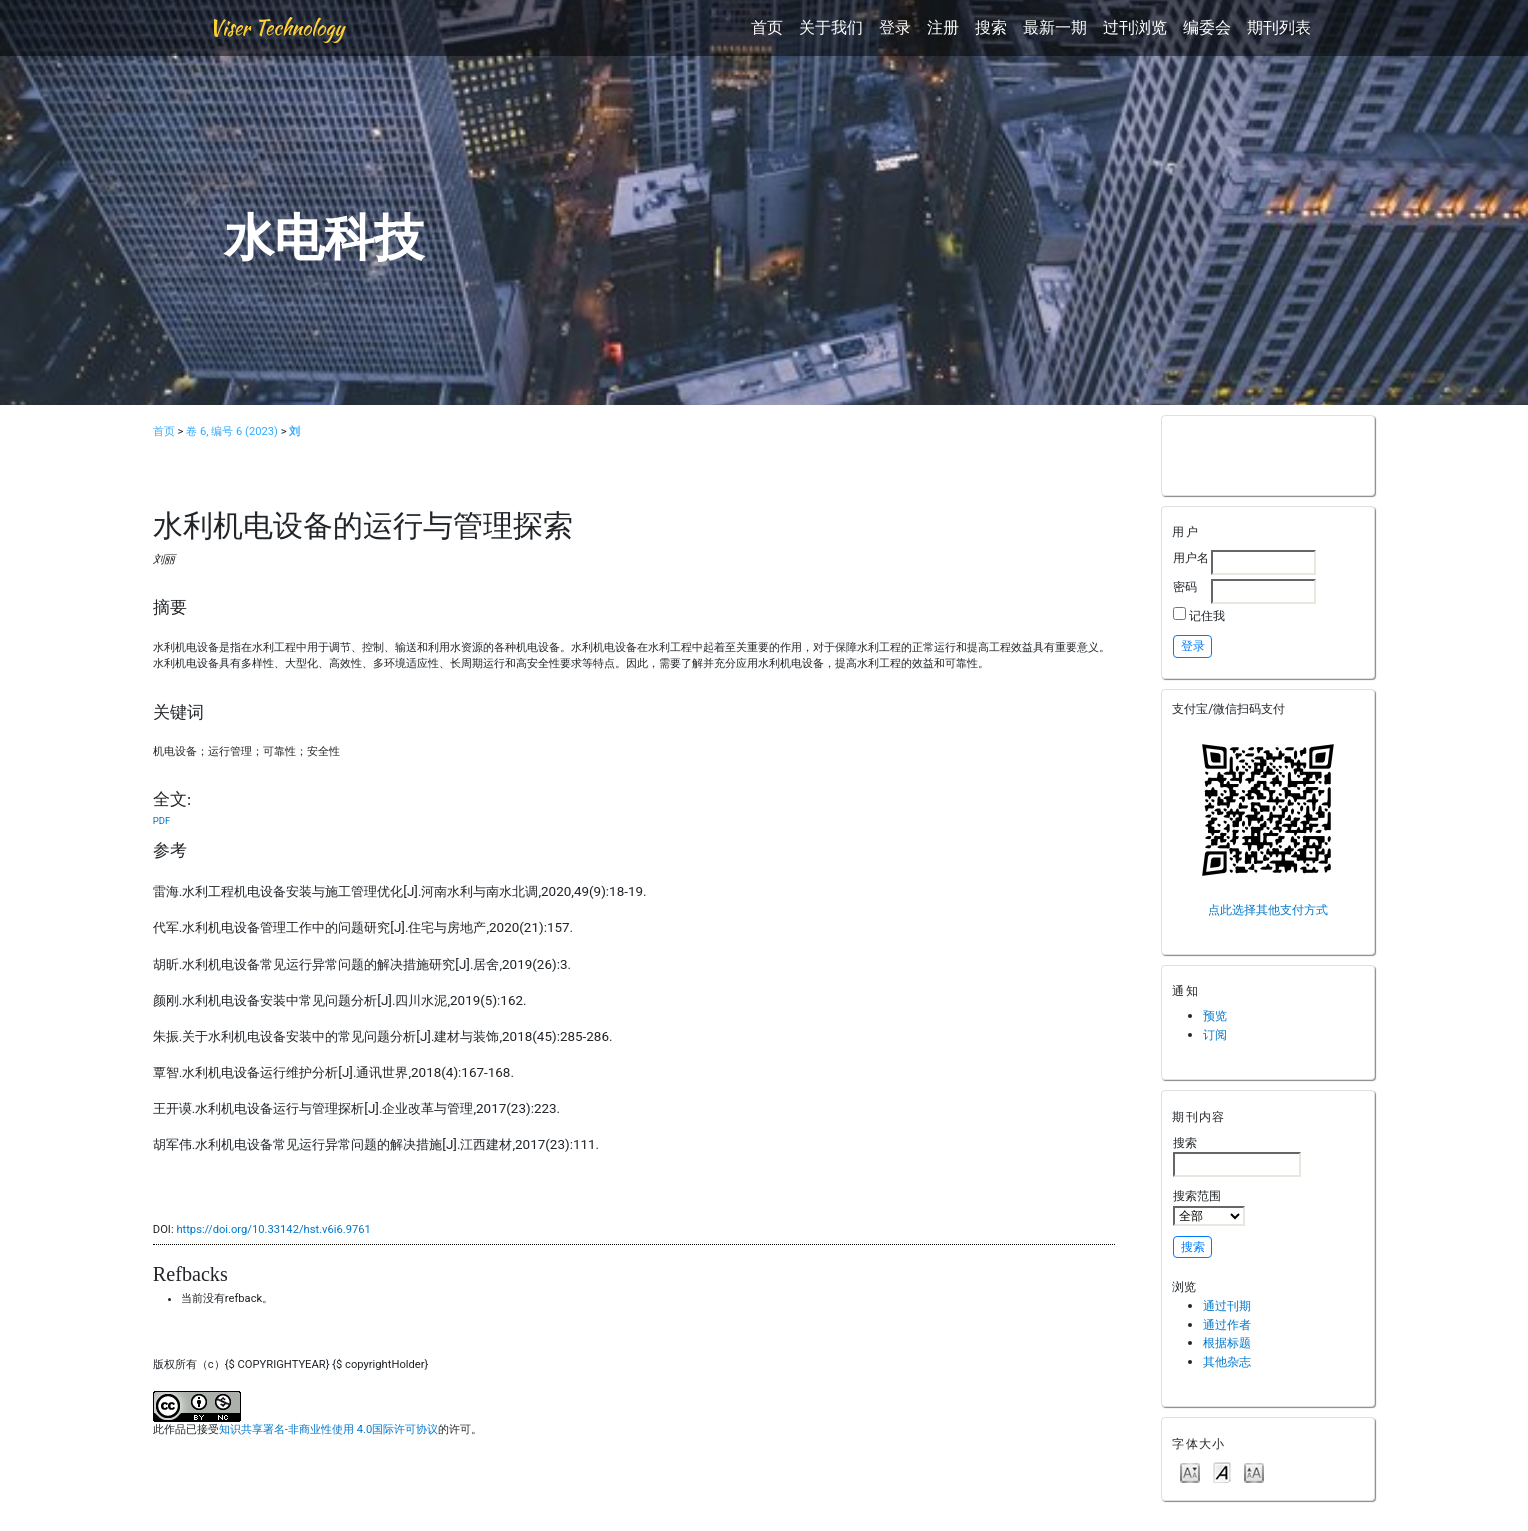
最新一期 (1055, 27)
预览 (1215, 1015)
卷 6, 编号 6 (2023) (232, 431)
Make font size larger (1254, 1471)
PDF (161, 820)
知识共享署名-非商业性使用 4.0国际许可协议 (328, 1429)
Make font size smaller (1190, 1471)
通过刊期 (1227, 1305)
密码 (1185, 586)
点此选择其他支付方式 (1268, 909)
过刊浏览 (1135, 27)
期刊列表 (1279, 27)
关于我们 (831, 27)
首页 (767, 27)
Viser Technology (276, 27)
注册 (943, 27)
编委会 (1207, 27)
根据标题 (1227, 1342)
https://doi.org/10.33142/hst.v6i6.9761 (273, 1229)
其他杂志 (1227, 1361)
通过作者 (1227, 1324)
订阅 (1215, 1034)
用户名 (1191, 557)
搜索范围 (1209, 1207)
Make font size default (1222, 1471)
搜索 (991, 27)
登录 (895, 27)
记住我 (1207, 615)
